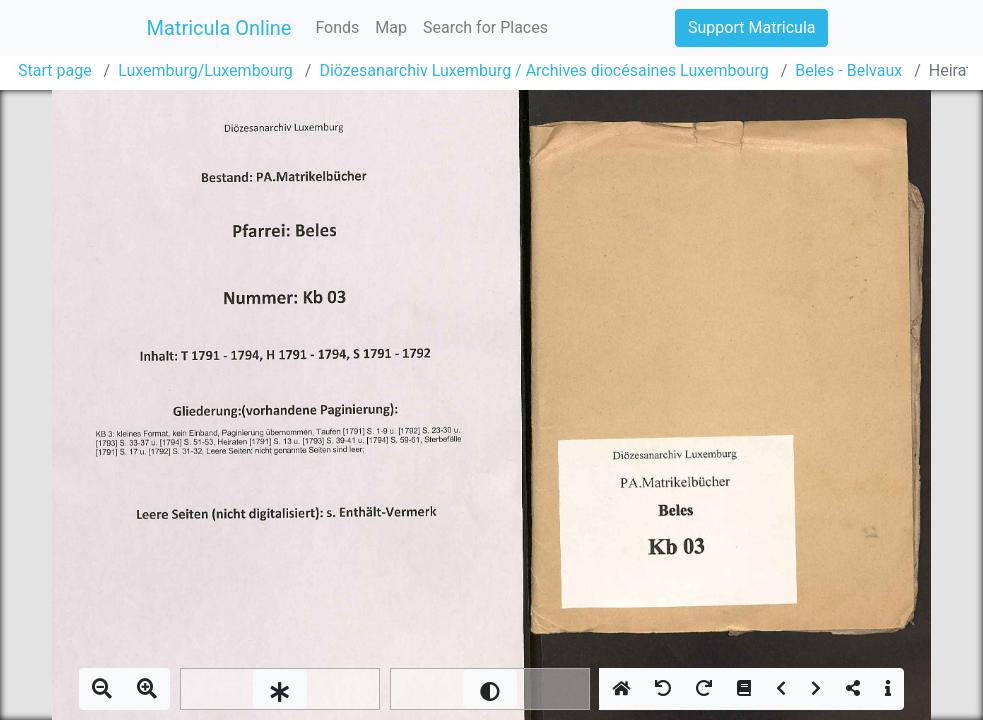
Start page (55, 70)
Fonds (337, 27)
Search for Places (485, 27)
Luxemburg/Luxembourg (205, 70)
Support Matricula (751, 27)
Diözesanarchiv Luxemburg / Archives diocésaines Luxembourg (543, 70)
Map (391, 27)
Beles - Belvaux (848, 70)
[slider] (280, 689)
